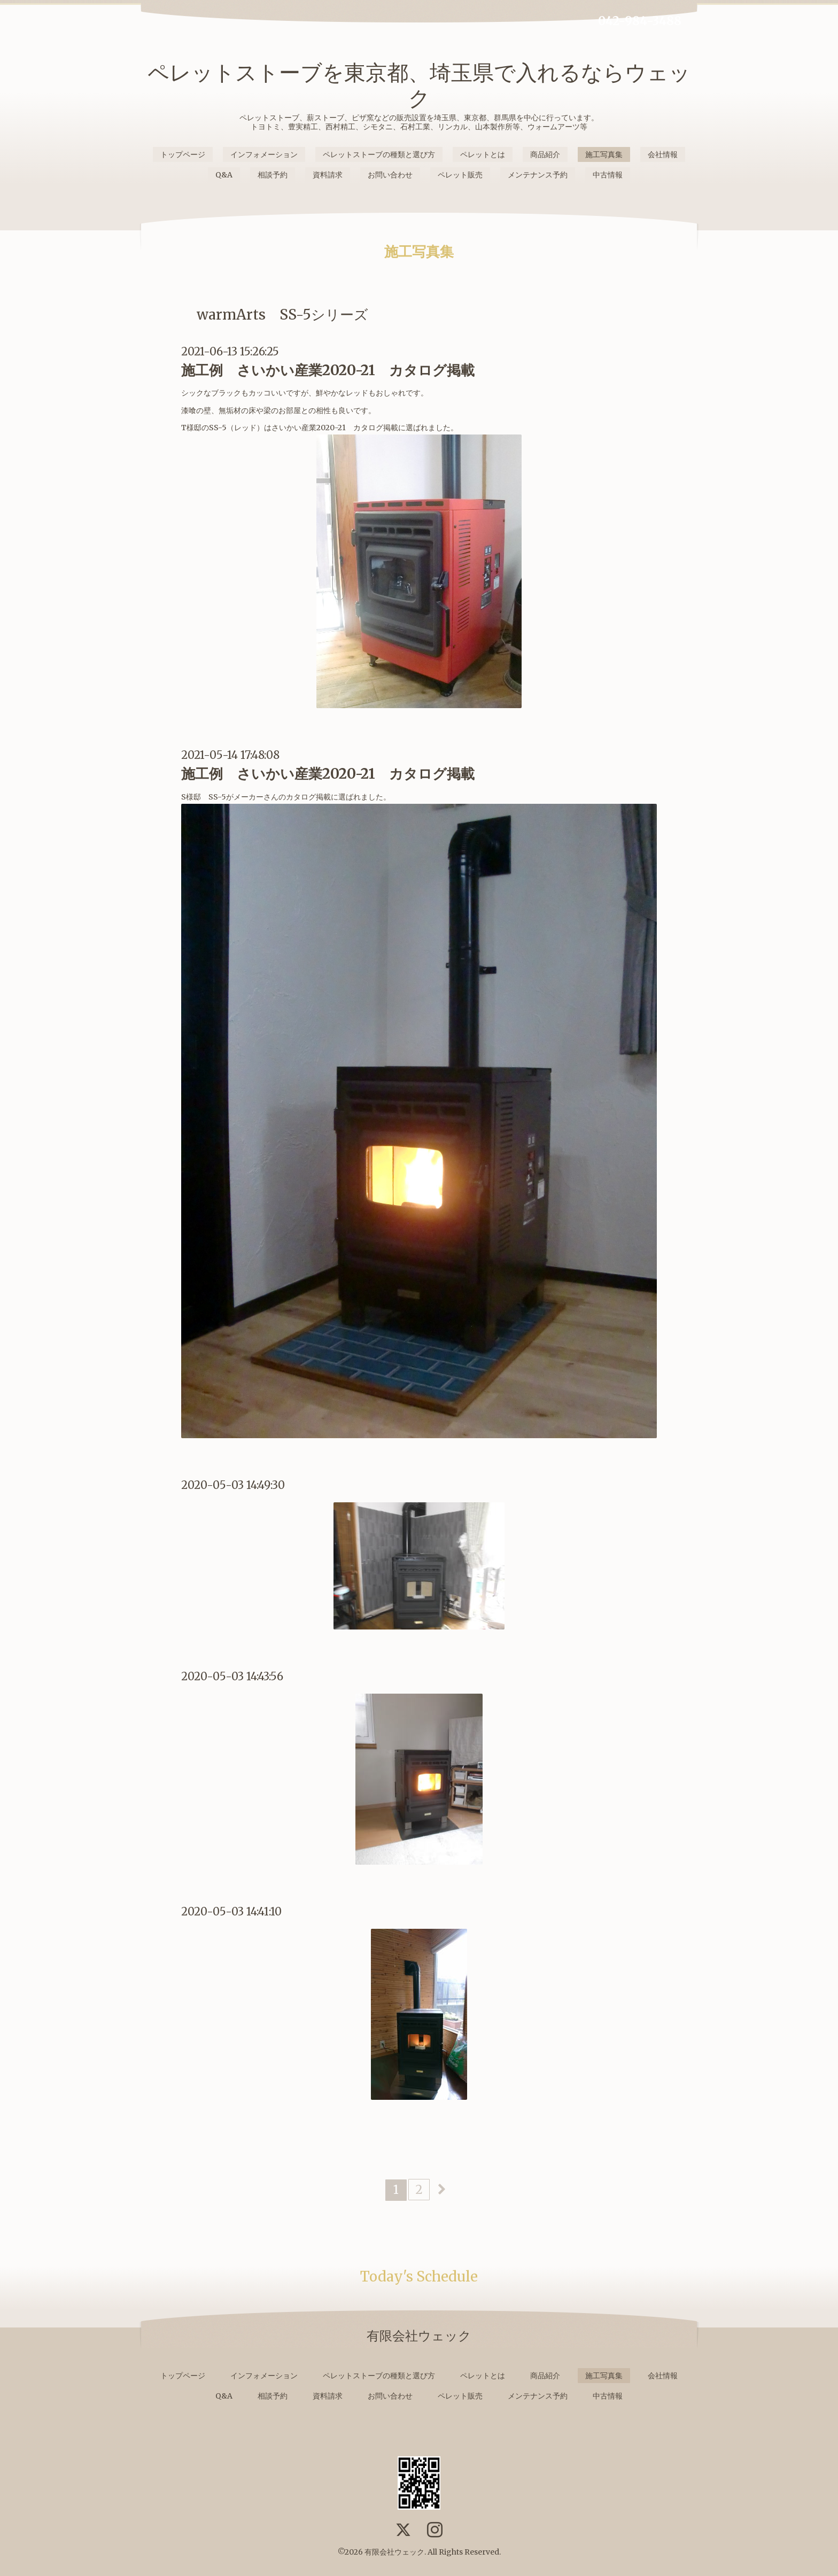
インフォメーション (264, 154)
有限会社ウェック (394, 2552)
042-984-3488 (639, 20)
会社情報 (663, 154)
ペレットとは (482, 154)
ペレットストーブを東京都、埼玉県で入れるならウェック (419, 85)
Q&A (223, 175)
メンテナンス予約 (538, 175)
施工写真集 (604, 154)
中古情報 (608, 175)
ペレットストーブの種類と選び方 (379, 154)
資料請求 (328, 175)
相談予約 (273, 175)
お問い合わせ (390, 175)
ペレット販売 (460, 175)
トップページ (182, 154)
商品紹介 (545, 154)
